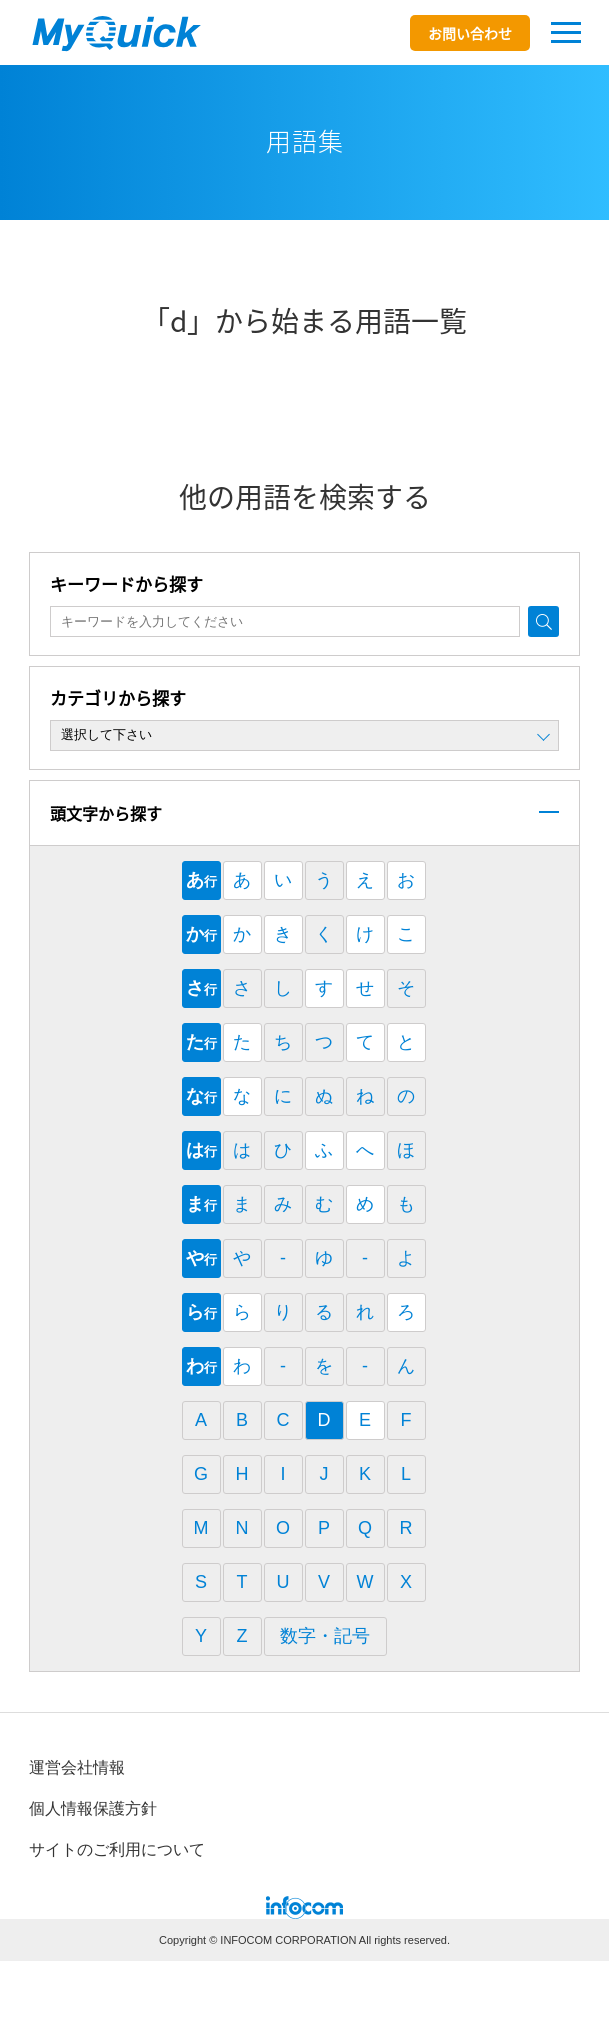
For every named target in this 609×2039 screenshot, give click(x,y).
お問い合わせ (470, 33)
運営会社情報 (77, 1767)
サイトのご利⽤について (117, 1849)
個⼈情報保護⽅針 (93, 1808)
